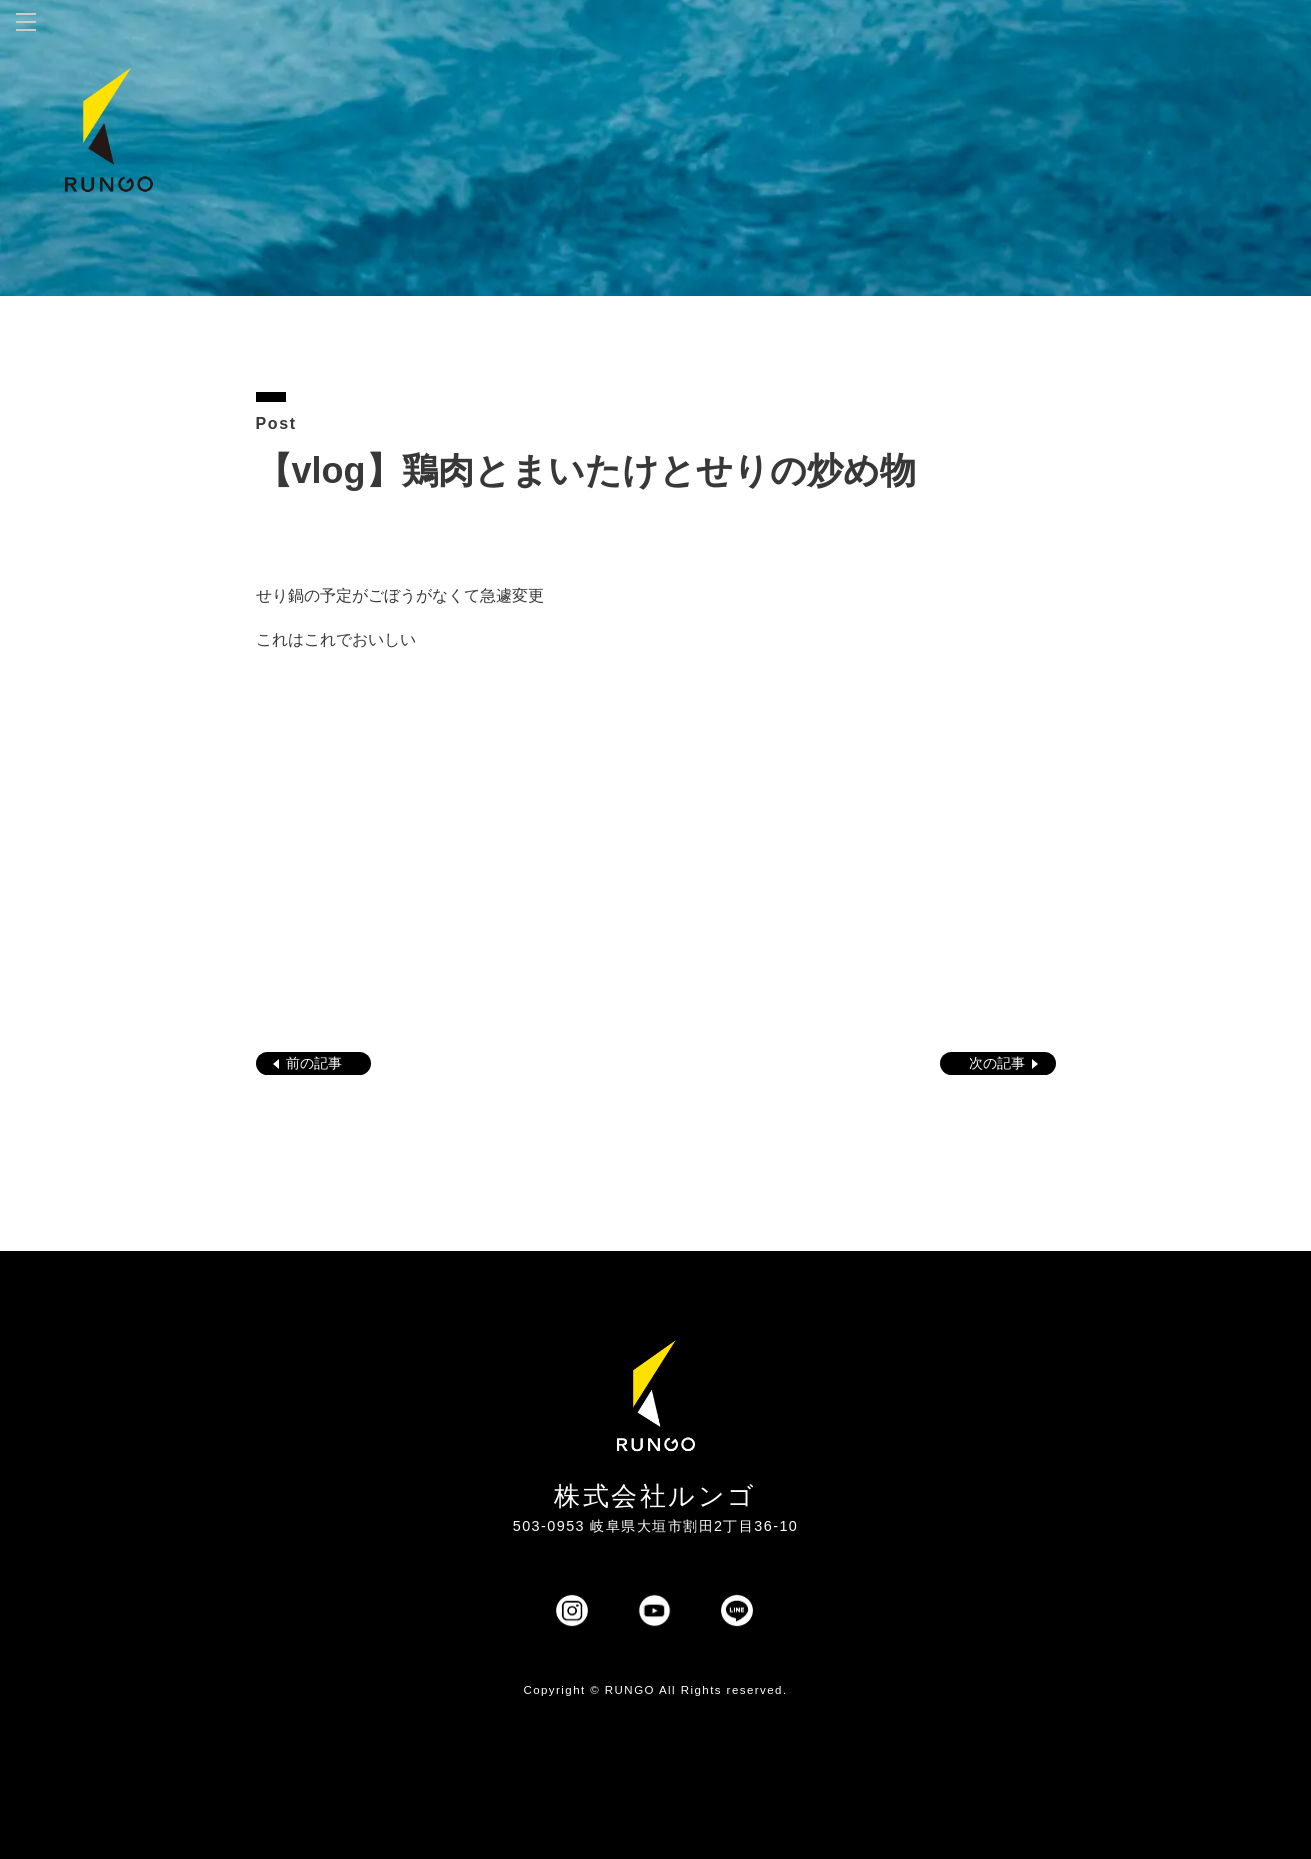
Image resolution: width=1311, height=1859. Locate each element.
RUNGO (630, 1690)
